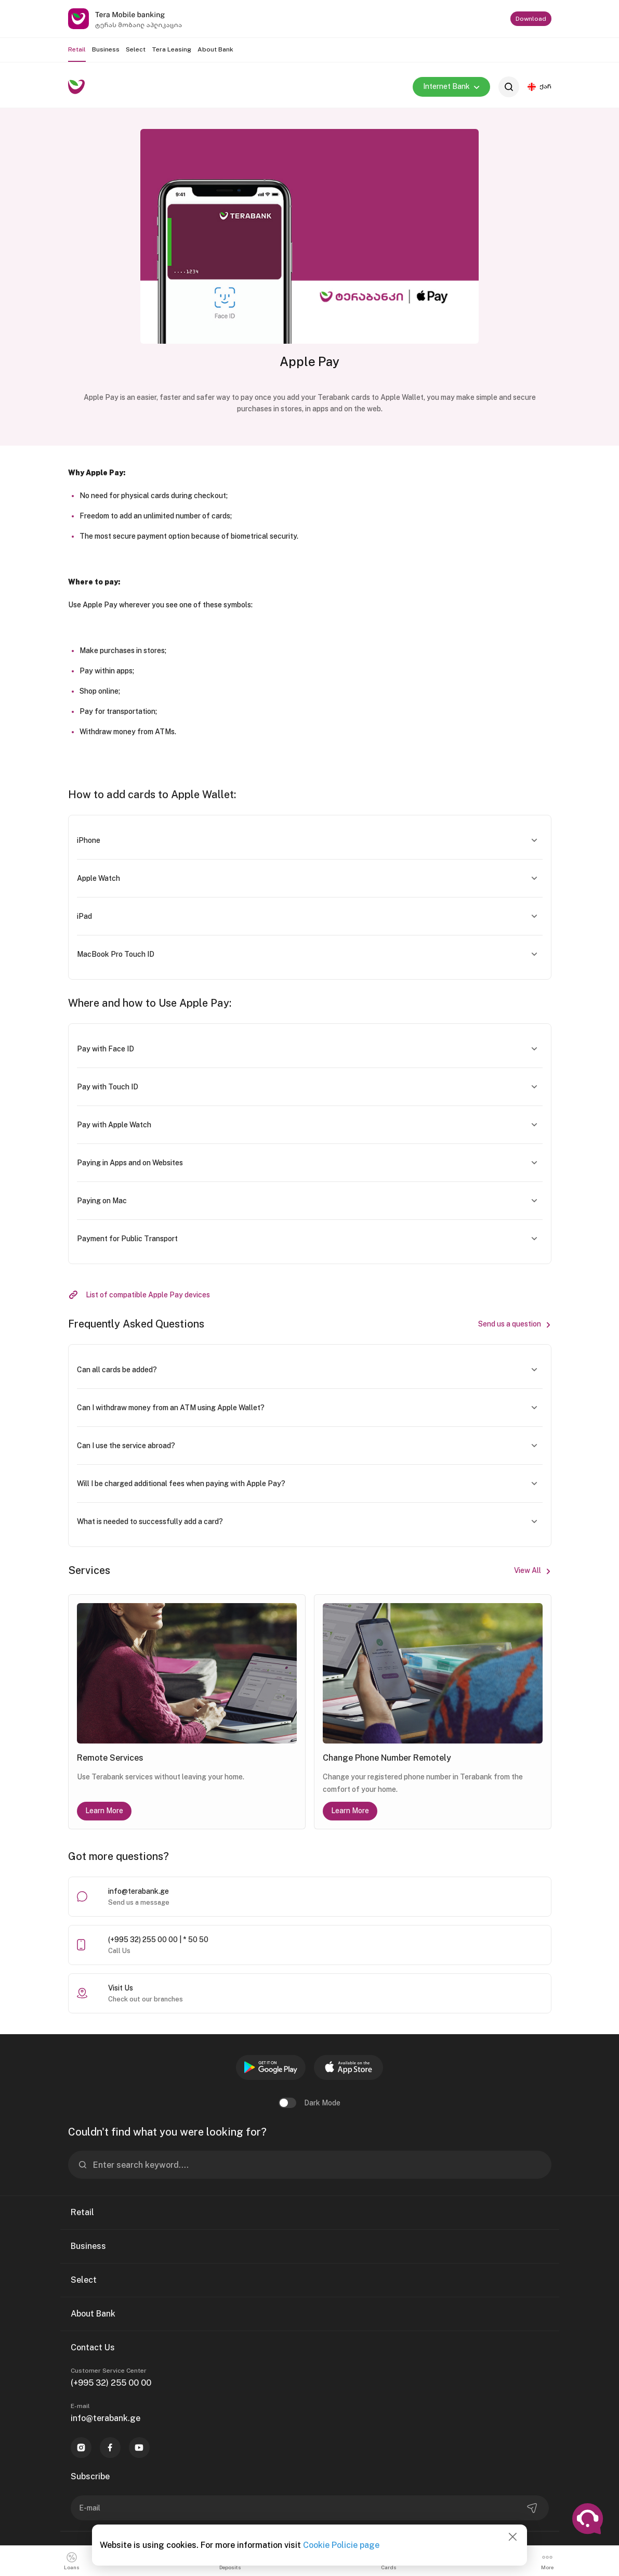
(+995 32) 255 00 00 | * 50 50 (158, 1939)
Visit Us (120, 1988)
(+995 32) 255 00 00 (111, 2383)
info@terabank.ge (138, 1891)
